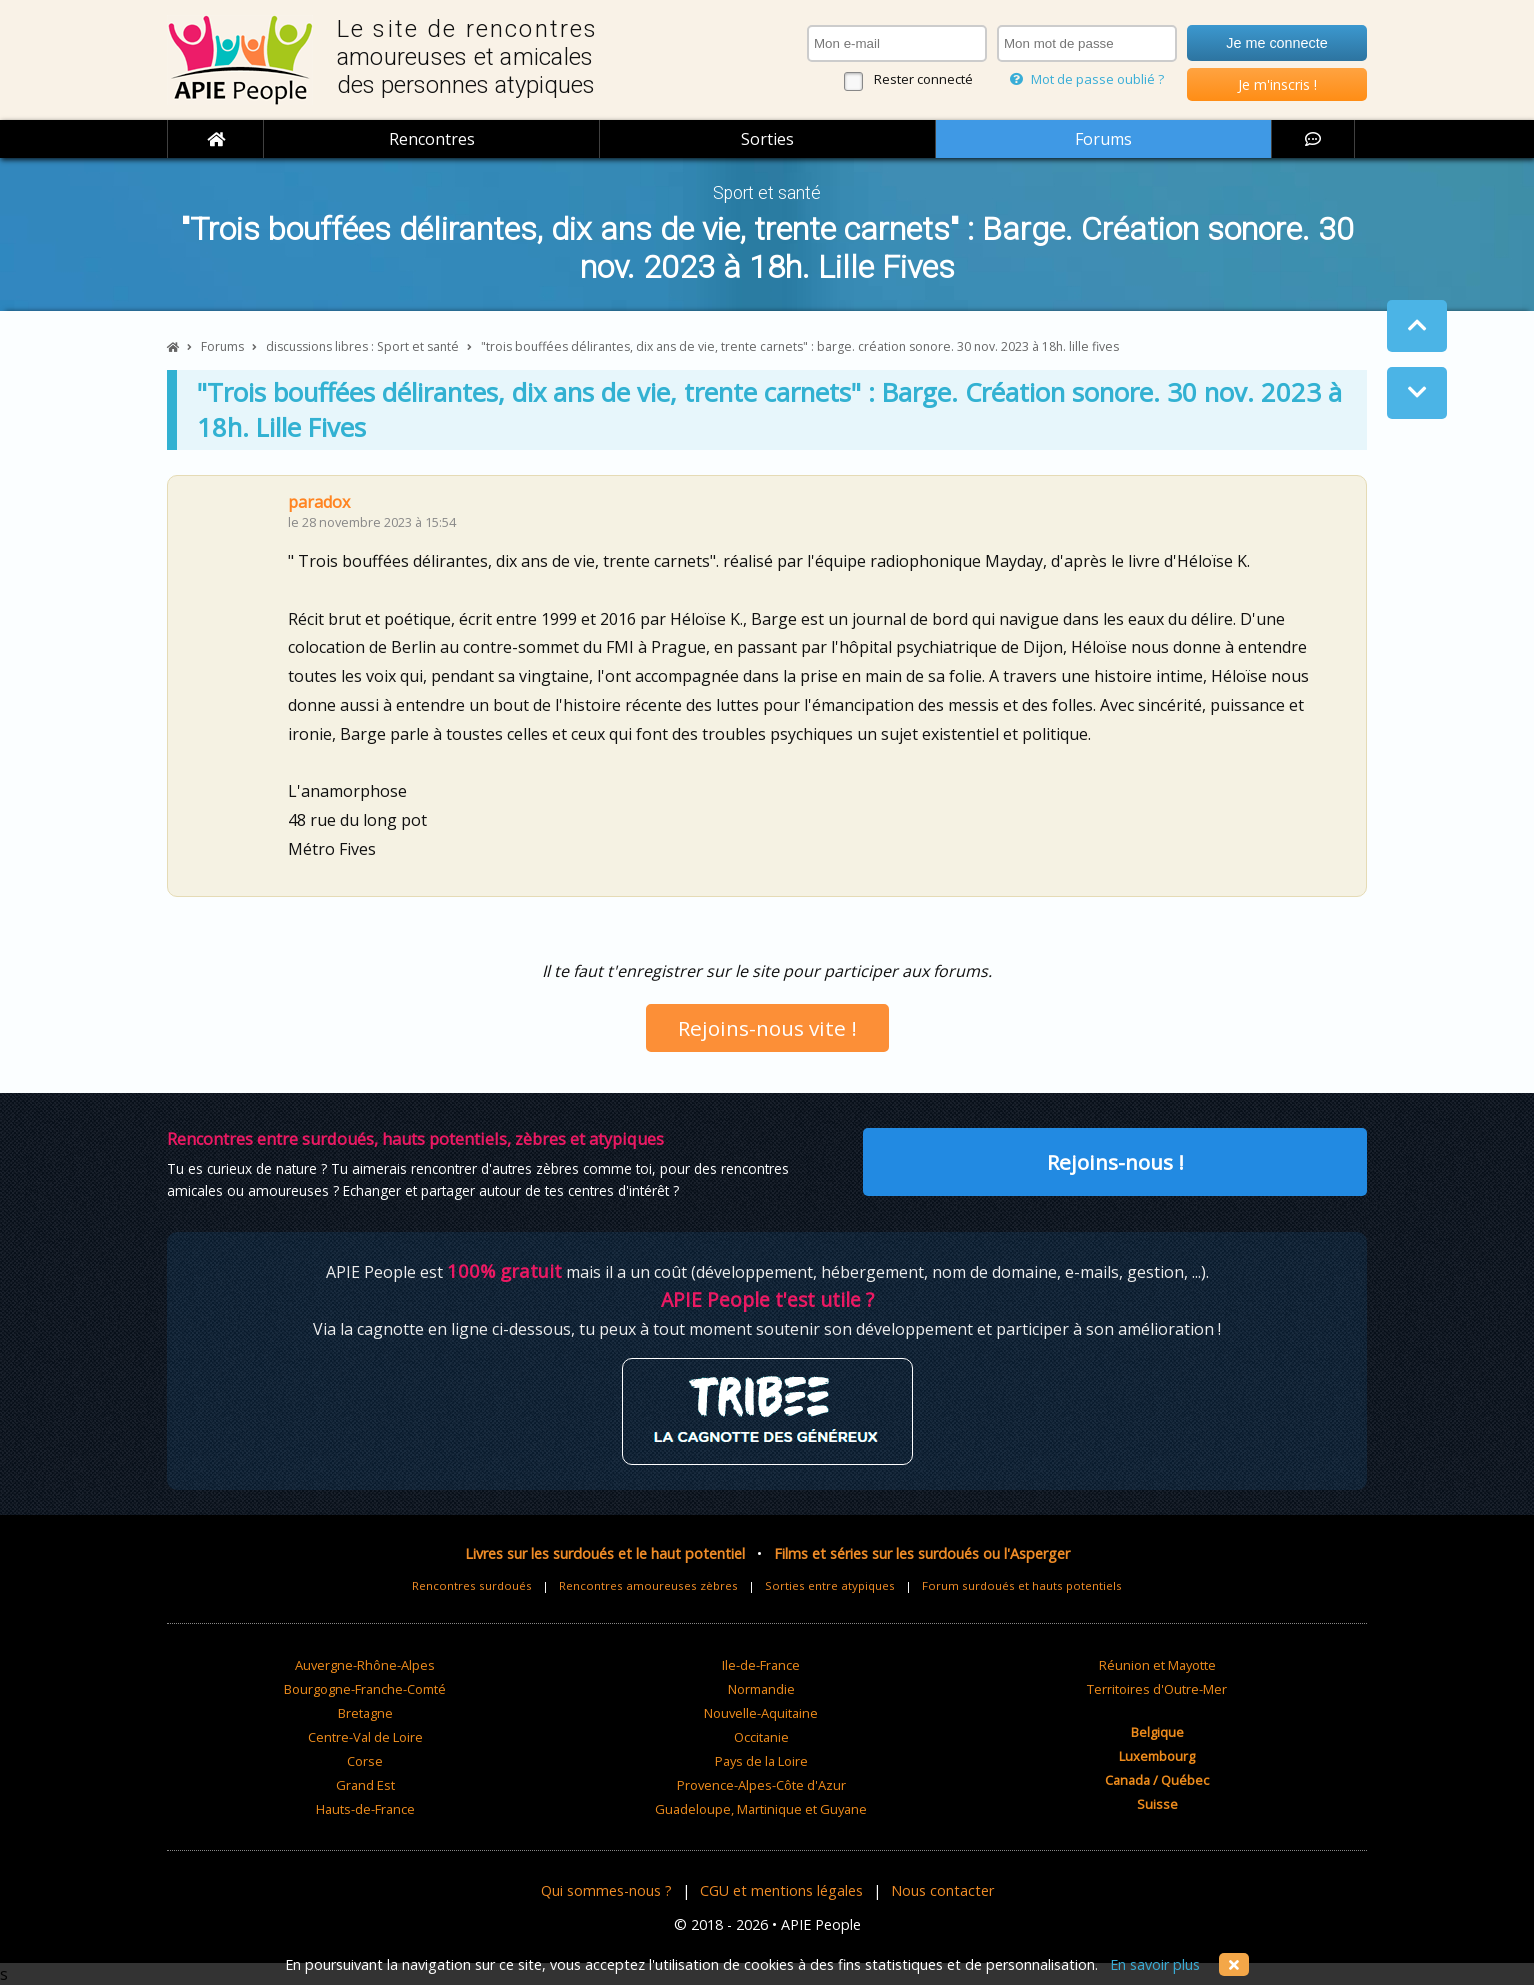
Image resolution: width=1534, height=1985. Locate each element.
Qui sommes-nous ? (606, 1890)
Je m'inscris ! (1277, 84)
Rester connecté (923, 79)
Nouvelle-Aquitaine (761, 1713)
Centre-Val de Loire (365, 1737)
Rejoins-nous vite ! (767, 1028)
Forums (1103, 139)
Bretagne (365, 1713)
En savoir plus (1155, 1964)
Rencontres (432, 139)
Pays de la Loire (761, 1761)
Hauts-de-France (365, 1809)
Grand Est (365, 1785)
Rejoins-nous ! (1115, 1162)
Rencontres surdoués (472, 1585)
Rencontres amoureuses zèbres (648, 1585)
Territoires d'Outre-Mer (1157, 1689)
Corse (365, 1761)
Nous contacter (942, 1890)
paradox (319, 502)
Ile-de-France (761, 1665)
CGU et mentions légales (781, 1890)
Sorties (767, 139)
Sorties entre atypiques (830, 1585)
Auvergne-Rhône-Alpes (365, 1665)
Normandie (761, 1689)
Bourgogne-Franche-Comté (365, 1689)
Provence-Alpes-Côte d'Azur (761, 1785)
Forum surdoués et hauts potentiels (1022, 1585)
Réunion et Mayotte (1157, 1665)
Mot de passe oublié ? (1087, 79)
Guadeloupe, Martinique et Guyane (761, 1809)
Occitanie (761, 1737)
